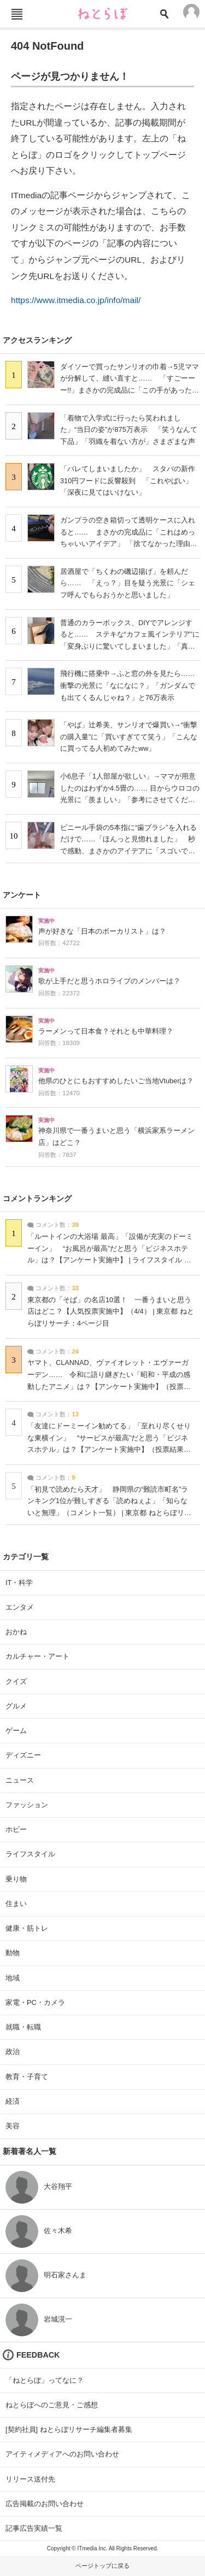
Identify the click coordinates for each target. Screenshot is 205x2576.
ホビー (16, 1829)
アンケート (22, 895)
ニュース (19, 1780)
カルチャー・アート (37, 1656)
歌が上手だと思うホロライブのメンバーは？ (109, 981)
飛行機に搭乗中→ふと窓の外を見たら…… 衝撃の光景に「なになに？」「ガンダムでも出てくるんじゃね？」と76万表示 (131, 685)
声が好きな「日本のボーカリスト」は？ (102, 931)
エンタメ (19, 1607)
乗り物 (16, 1879)
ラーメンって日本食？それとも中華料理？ (105, 1031)
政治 (12, 2051)
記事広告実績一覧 (33, 2528)
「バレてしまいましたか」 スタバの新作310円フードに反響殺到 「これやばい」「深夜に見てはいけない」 (127, 480)
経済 (12, 2101)
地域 (12, 1978)
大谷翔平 (58, 2186)
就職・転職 (23, 2027)
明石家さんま (65, 2275)
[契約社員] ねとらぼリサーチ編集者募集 (68, 2429)
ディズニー (23, 1755)
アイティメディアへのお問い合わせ (62, 2454)
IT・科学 (19, 1582)
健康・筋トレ (26, 1928)
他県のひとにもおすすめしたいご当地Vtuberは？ (116, 1081)
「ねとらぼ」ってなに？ (44, 2380)
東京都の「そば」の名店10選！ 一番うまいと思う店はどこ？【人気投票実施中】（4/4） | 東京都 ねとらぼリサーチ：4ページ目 (110, 1311)
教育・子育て (26, 2077)
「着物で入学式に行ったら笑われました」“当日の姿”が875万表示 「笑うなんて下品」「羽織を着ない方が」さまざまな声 (128, 430)
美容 (12, 2126)
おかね (16, 1632)
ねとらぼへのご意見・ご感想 (51, 2405)
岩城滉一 (58, 2319)
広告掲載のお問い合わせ (44, 2504)
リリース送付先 (30, 2479)
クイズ (16, 1681)
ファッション (26, 1805)
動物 (12, 1953)
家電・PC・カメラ (35, 2002)
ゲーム (16, 1730)
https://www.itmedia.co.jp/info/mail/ (75, 300)
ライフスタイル (30, 1854)
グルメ (16, 1706)
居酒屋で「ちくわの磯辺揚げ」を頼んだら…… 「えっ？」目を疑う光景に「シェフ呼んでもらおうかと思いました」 (127, 583)
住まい (16, 1904)
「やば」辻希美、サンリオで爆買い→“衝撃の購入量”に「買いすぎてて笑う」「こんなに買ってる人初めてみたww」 (128, 736)
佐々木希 (58, 2231)
